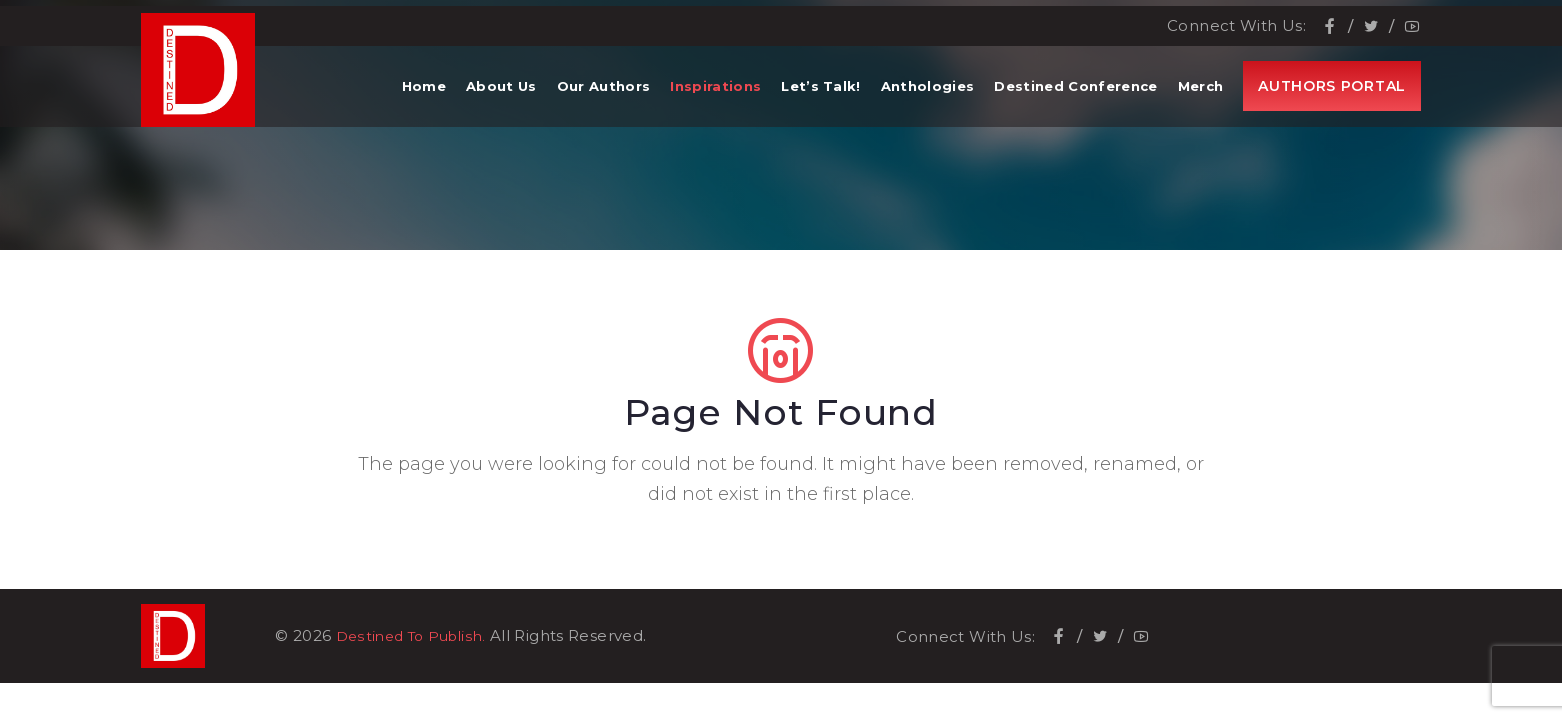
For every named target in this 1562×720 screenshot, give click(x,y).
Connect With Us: (1236, 20)
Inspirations (715, 100)
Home (424, 100)
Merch (1201, 100)
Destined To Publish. (417, 635)
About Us (501, 100)
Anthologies (928, 100)
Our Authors (604, 100)
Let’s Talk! (821, 100)
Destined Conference (1075, 100)
